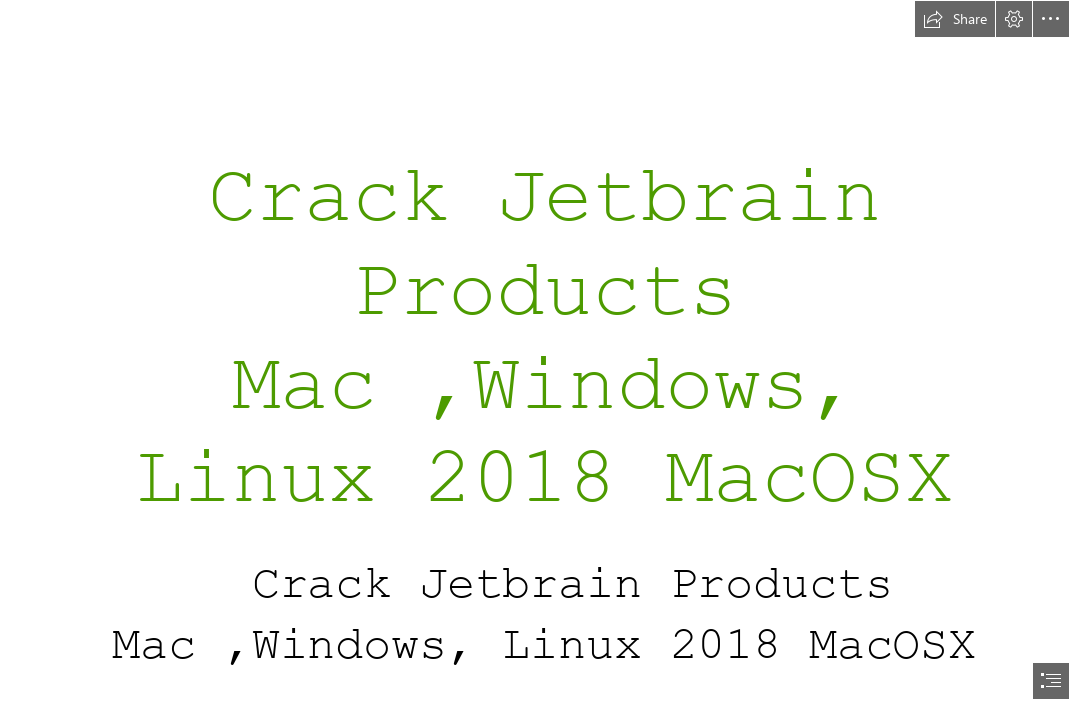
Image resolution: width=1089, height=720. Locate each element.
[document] (544, 360)
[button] (955, 19)
